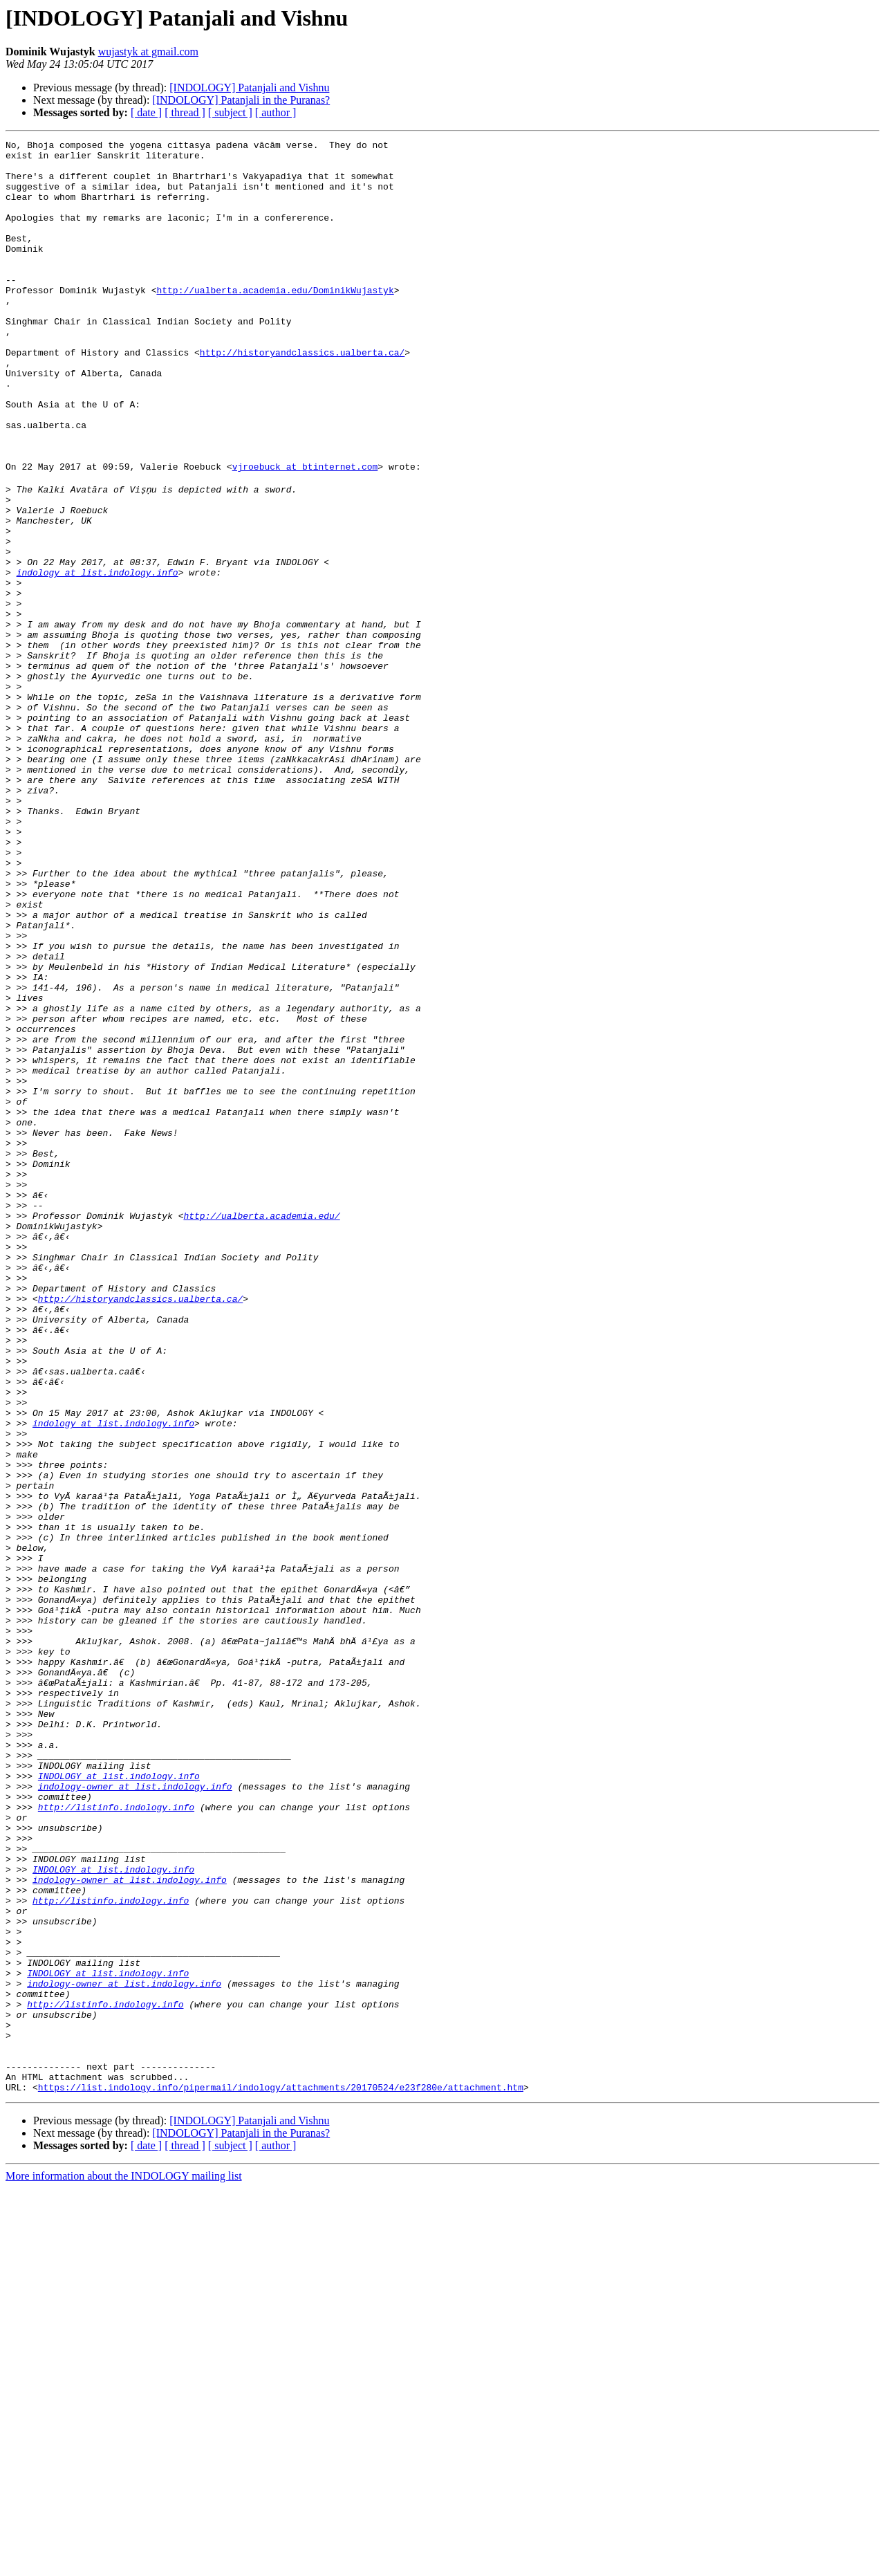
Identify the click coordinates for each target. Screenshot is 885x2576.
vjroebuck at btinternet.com (305, 532)
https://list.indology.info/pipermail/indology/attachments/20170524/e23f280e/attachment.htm (280, 2475)
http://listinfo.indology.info (116, 2139)
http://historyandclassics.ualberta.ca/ (302, 395)
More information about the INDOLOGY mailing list (124, 2564)
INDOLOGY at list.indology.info (119, 2101)
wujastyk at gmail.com (148, 51)
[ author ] (276, 112)
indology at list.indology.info (97, 657)
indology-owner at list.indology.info (135, 2114)
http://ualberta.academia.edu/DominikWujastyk (274, 321)
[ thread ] (185, 112)
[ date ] (146, 112)
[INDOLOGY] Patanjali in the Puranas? (241, 100)
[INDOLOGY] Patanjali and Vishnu (249, 87)
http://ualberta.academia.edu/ (261, 1429)
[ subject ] (230, 112)
